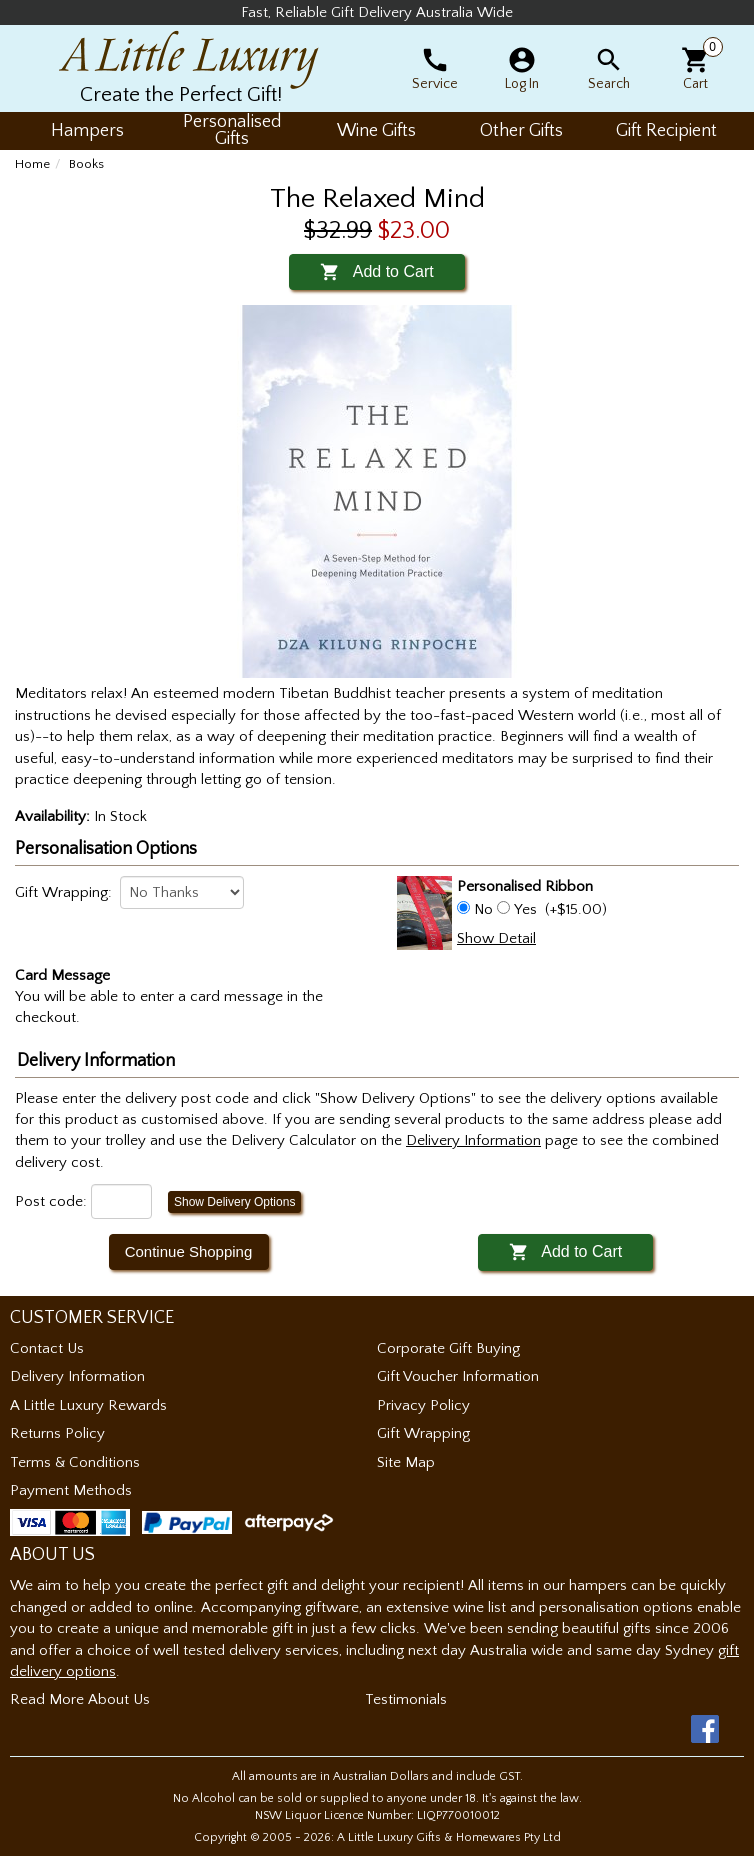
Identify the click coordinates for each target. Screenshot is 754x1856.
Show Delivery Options (234, 1202)
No (483, 909)
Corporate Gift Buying (448, 1348)
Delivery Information (77, 1376)
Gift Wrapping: (63, 892)
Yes (525, 909)
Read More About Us (80, 1699)
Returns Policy (57, 1433)
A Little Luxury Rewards (88, 1405)
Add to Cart (376, 271)
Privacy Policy (423, 1405)
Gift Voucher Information (458, 1376)
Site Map (406, 1462)
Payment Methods (71, 1490)
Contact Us (47, 1348)
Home (32, 164)
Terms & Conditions (75, 1462)
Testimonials (406, 1699)
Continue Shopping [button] (189, 1251)
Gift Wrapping (423, 1433)
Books (86, 164)
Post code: (51, 1201)
